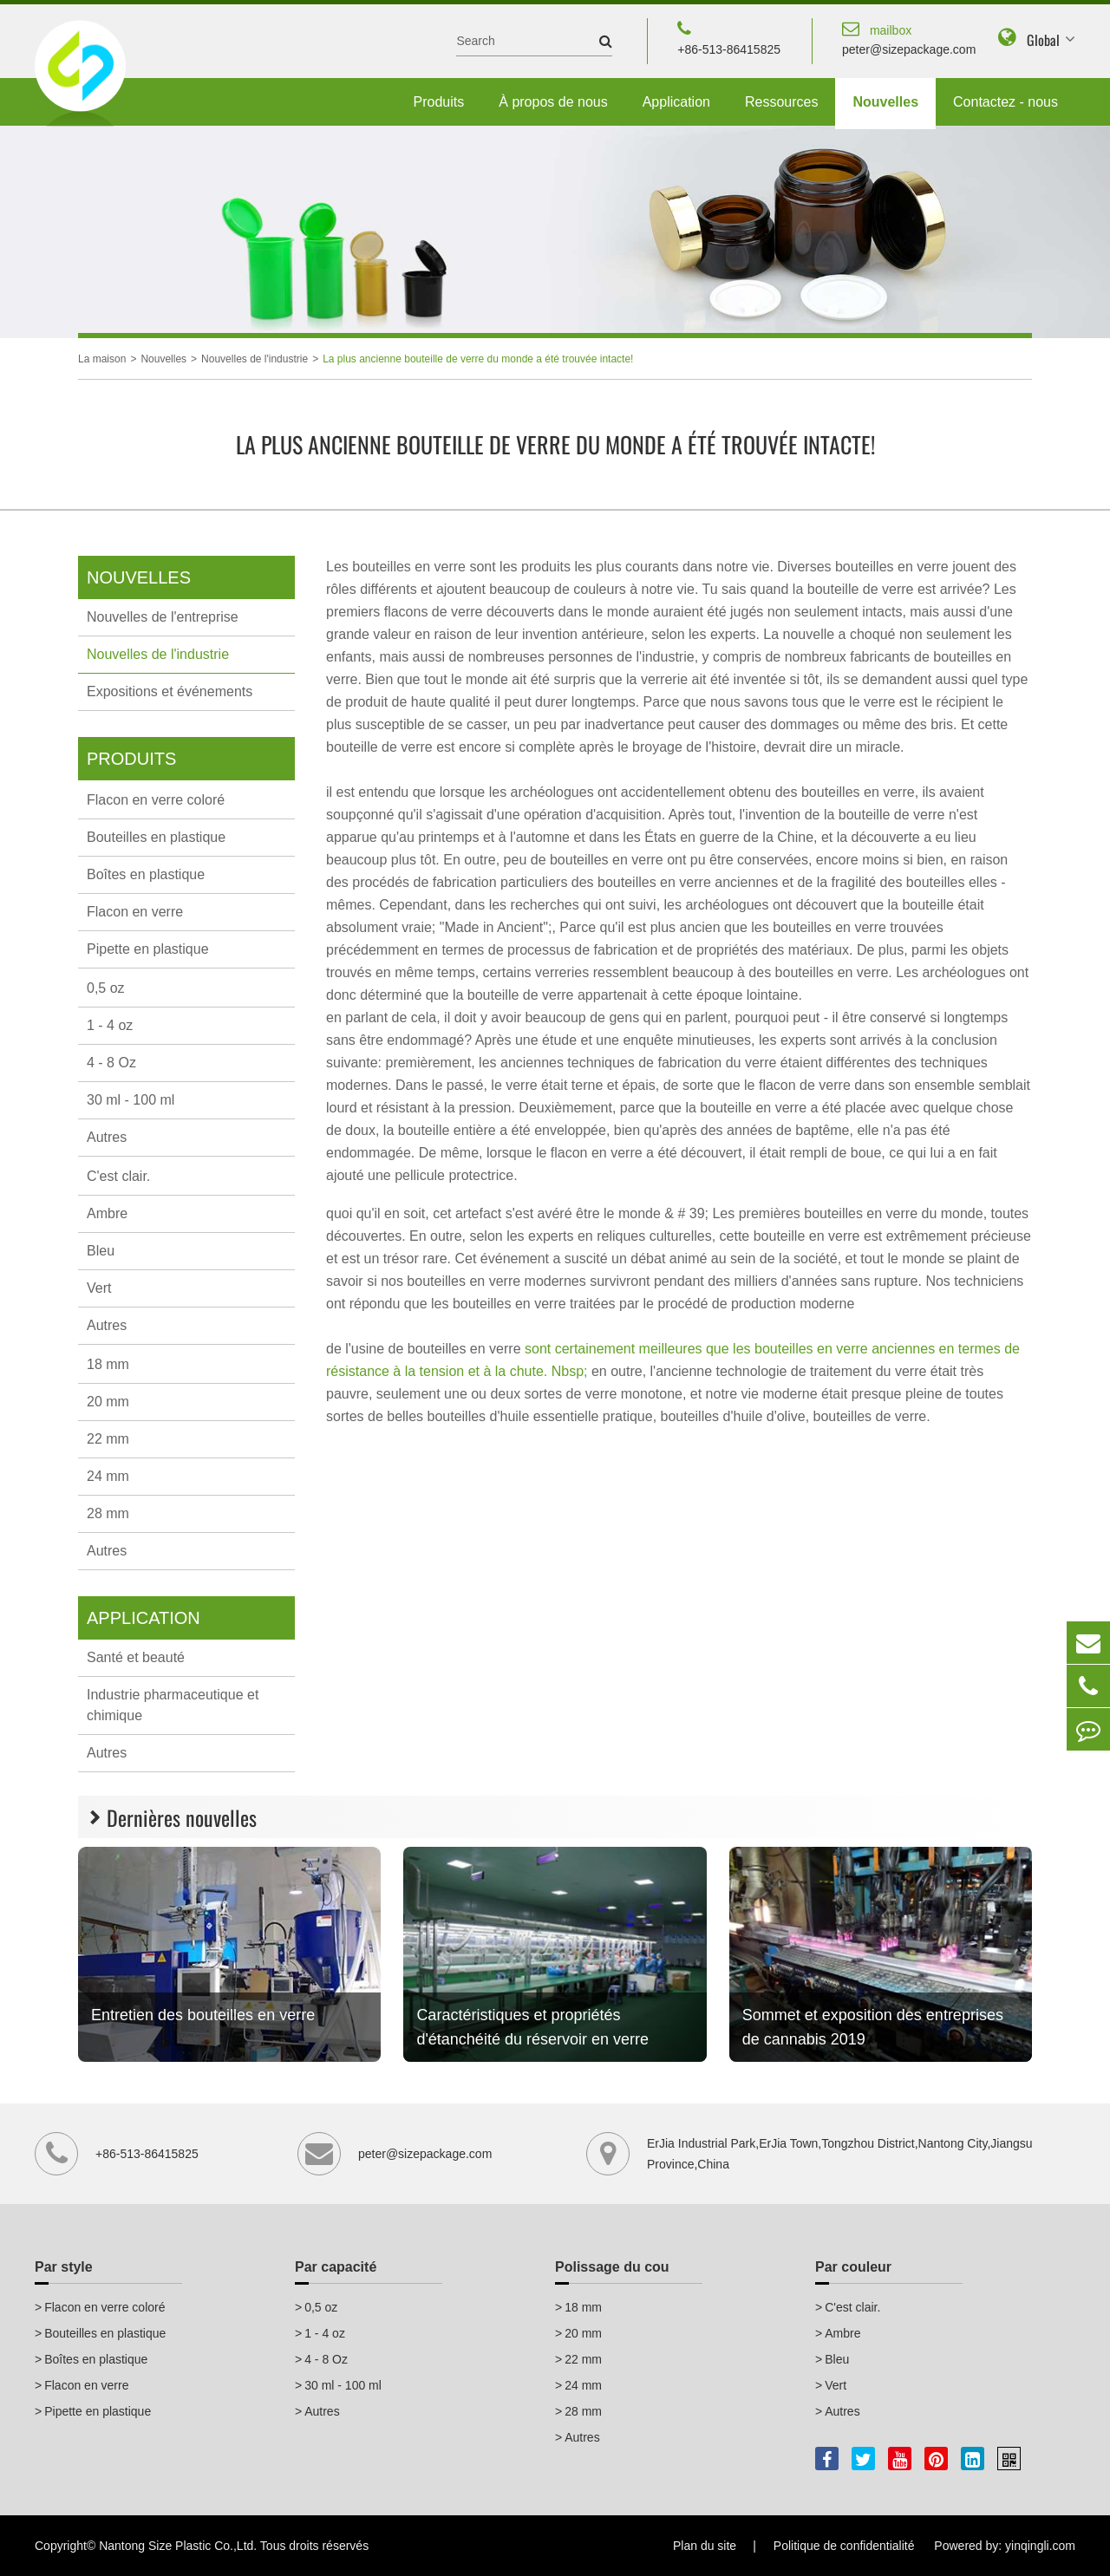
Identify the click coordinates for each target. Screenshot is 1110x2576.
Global (1043, 39)
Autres (107, 1137)
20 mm (108, 1401)
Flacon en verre (135, 911)
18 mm (108, 1364)
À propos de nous (553, 102)
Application (676, 102)
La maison (102, 359)
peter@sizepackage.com (909, 37)
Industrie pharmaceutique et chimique (172, 1705)
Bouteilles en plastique (156, 837)
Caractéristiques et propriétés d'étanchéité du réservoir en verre (532, 2027)
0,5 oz (106, 988)
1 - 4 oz (110, 1025)
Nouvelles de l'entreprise (162, 617)
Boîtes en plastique (146, 874)
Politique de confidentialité (844, 2546)
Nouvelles (885, 102)
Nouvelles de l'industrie (254, 359)
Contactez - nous (1005, 102)
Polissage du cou (612, 2267)
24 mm (108, 1476)
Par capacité (335, 2267)
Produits (439, 102)
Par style (64, 2267)
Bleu (100, 1250)
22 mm (108, 1438)
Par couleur (853, 2267)
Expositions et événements (169, 691)
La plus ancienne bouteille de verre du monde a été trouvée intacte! (478, 359)
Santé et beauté (136, 1657)
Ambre (107, 1213)
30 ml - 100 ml (130, 1099)
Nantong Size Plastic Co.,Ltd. (178, 2546)
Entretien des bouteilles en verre (203, 2015)
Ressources (781, 102)
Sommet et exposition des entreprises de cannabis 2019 (872, 2027)
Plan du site (704, 2546)
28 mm (108, 1513)
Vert (99, 1288)
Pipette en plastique (148, 949)
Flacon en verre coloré (156, 799)
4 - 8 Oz (111, 1062)
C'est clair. (118, 1176)
